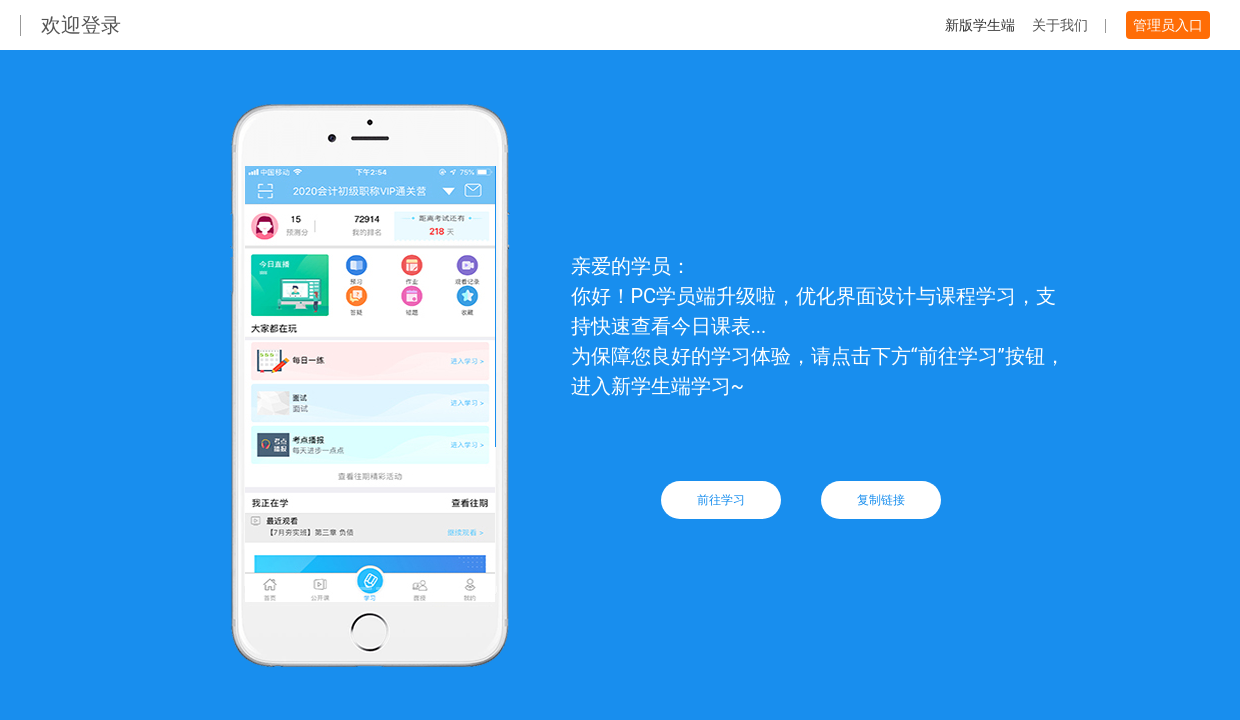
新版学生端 (980, 25)
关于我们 (1060, 25)
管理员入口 (1168, 25)
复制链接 (881, 500)
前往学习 (721, 500)
